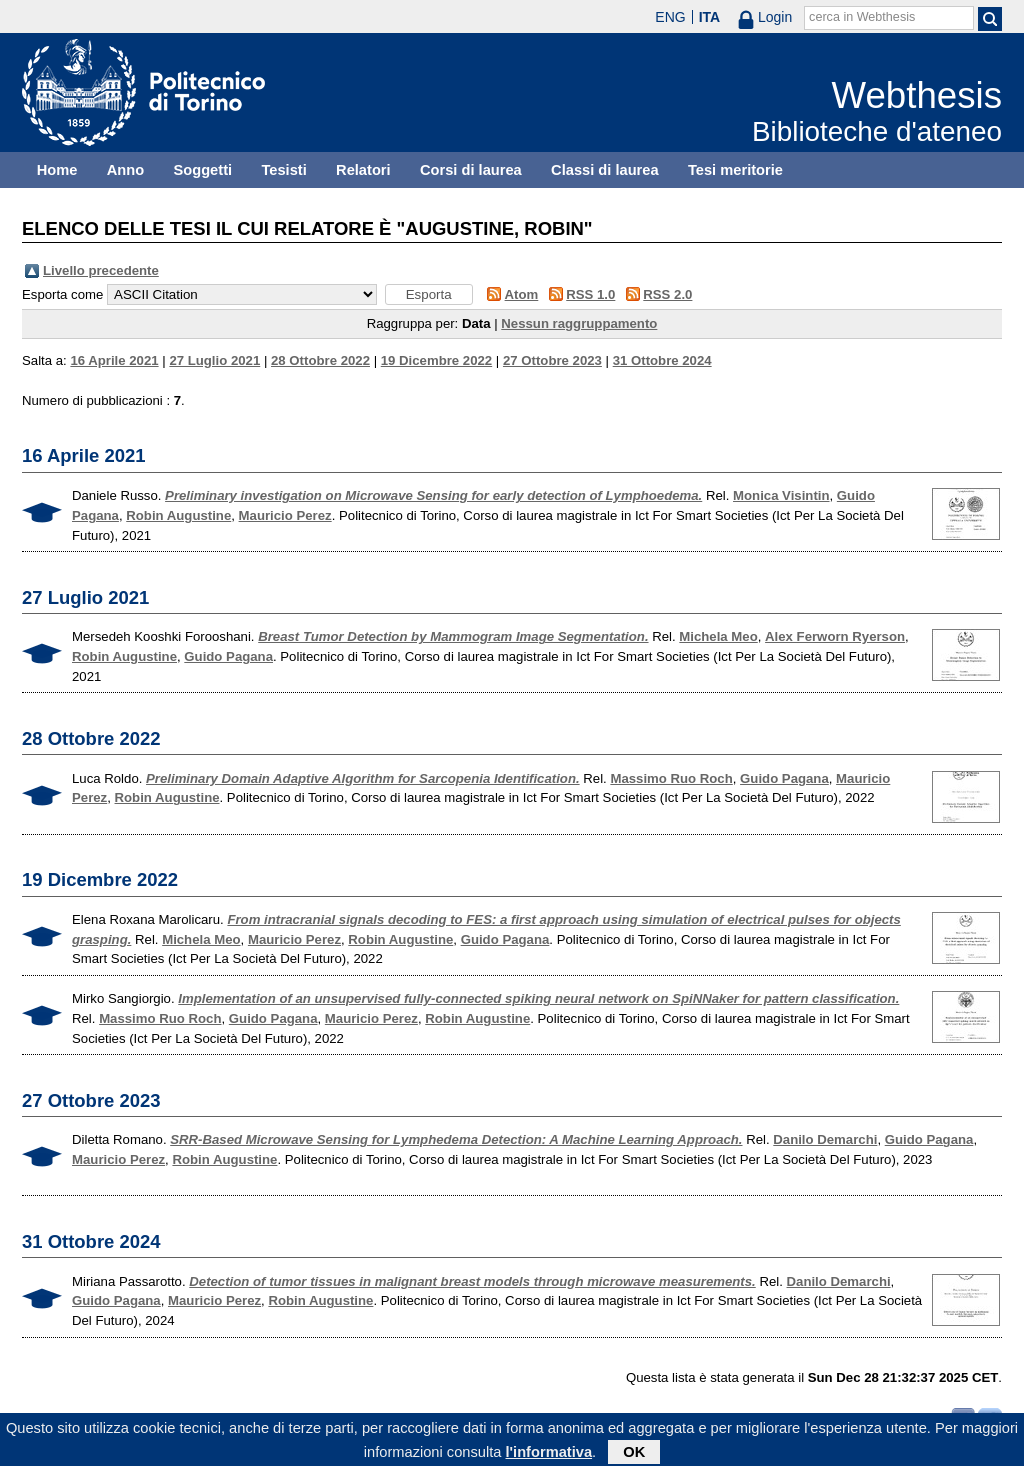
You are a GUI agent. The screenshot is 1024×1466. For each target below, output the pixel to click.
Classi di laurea (605, 170)
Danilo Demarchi (825, 1139)
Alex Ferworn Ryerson (835, 636)
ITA (710, 17)
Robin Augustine (178, 515)
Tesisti (283, 170)
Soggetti (202, 170)
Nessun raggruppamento (579, 323)
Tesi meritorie (735, 170)
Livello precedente (101, 270)
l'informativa (549, 1456)
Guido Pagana (228, 656)
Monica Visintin (781, 495)
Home (57, 170)
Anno (125, 170)
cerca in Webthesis (862, 17)
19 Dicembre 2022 (436, 360)
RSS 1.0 (590, 294)
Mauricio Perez (285, 515)
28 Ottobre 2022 (320, 360)
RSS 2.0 (667, 294)
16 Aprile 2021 (114, 360)
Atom (522, 294)
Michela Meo (718, 636)
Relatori (363, 170)
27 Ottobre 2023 (552, 360)
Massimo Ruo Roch (671, 778)
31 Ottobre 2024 (662, 360)
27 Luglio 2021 (214, 360)
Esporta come (62, 294)
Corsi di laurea (471, 170)
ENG (670, 17)
